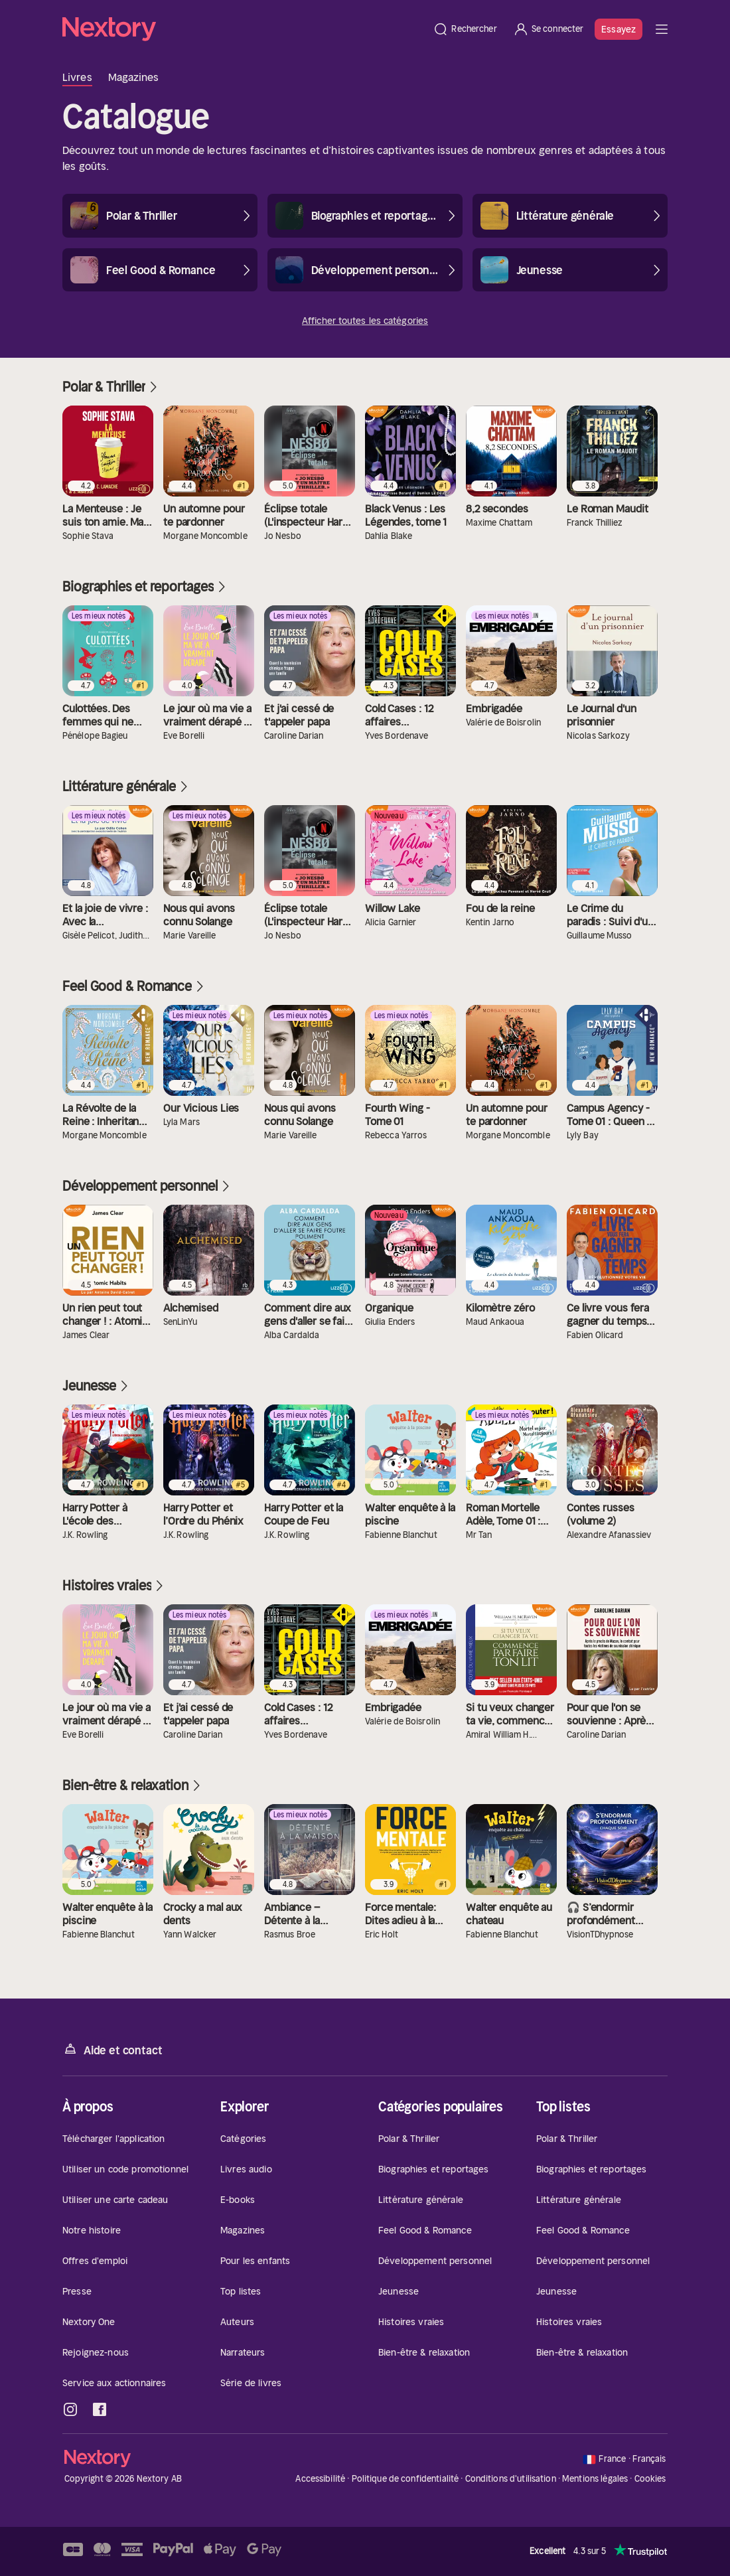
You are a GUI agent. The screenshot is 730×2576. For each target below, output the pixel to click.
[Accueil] (243, 29)
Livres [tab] (77, 77)
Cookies (650, 2479)
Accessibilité (320, 2478)
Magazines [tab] (133, 77)
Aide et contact (112, 2049)
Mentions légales (595, 2478)
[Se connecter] (548, 29)
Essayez (618, 29)
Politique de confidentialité (405, 2478)
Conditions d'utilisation (510, 2478)
